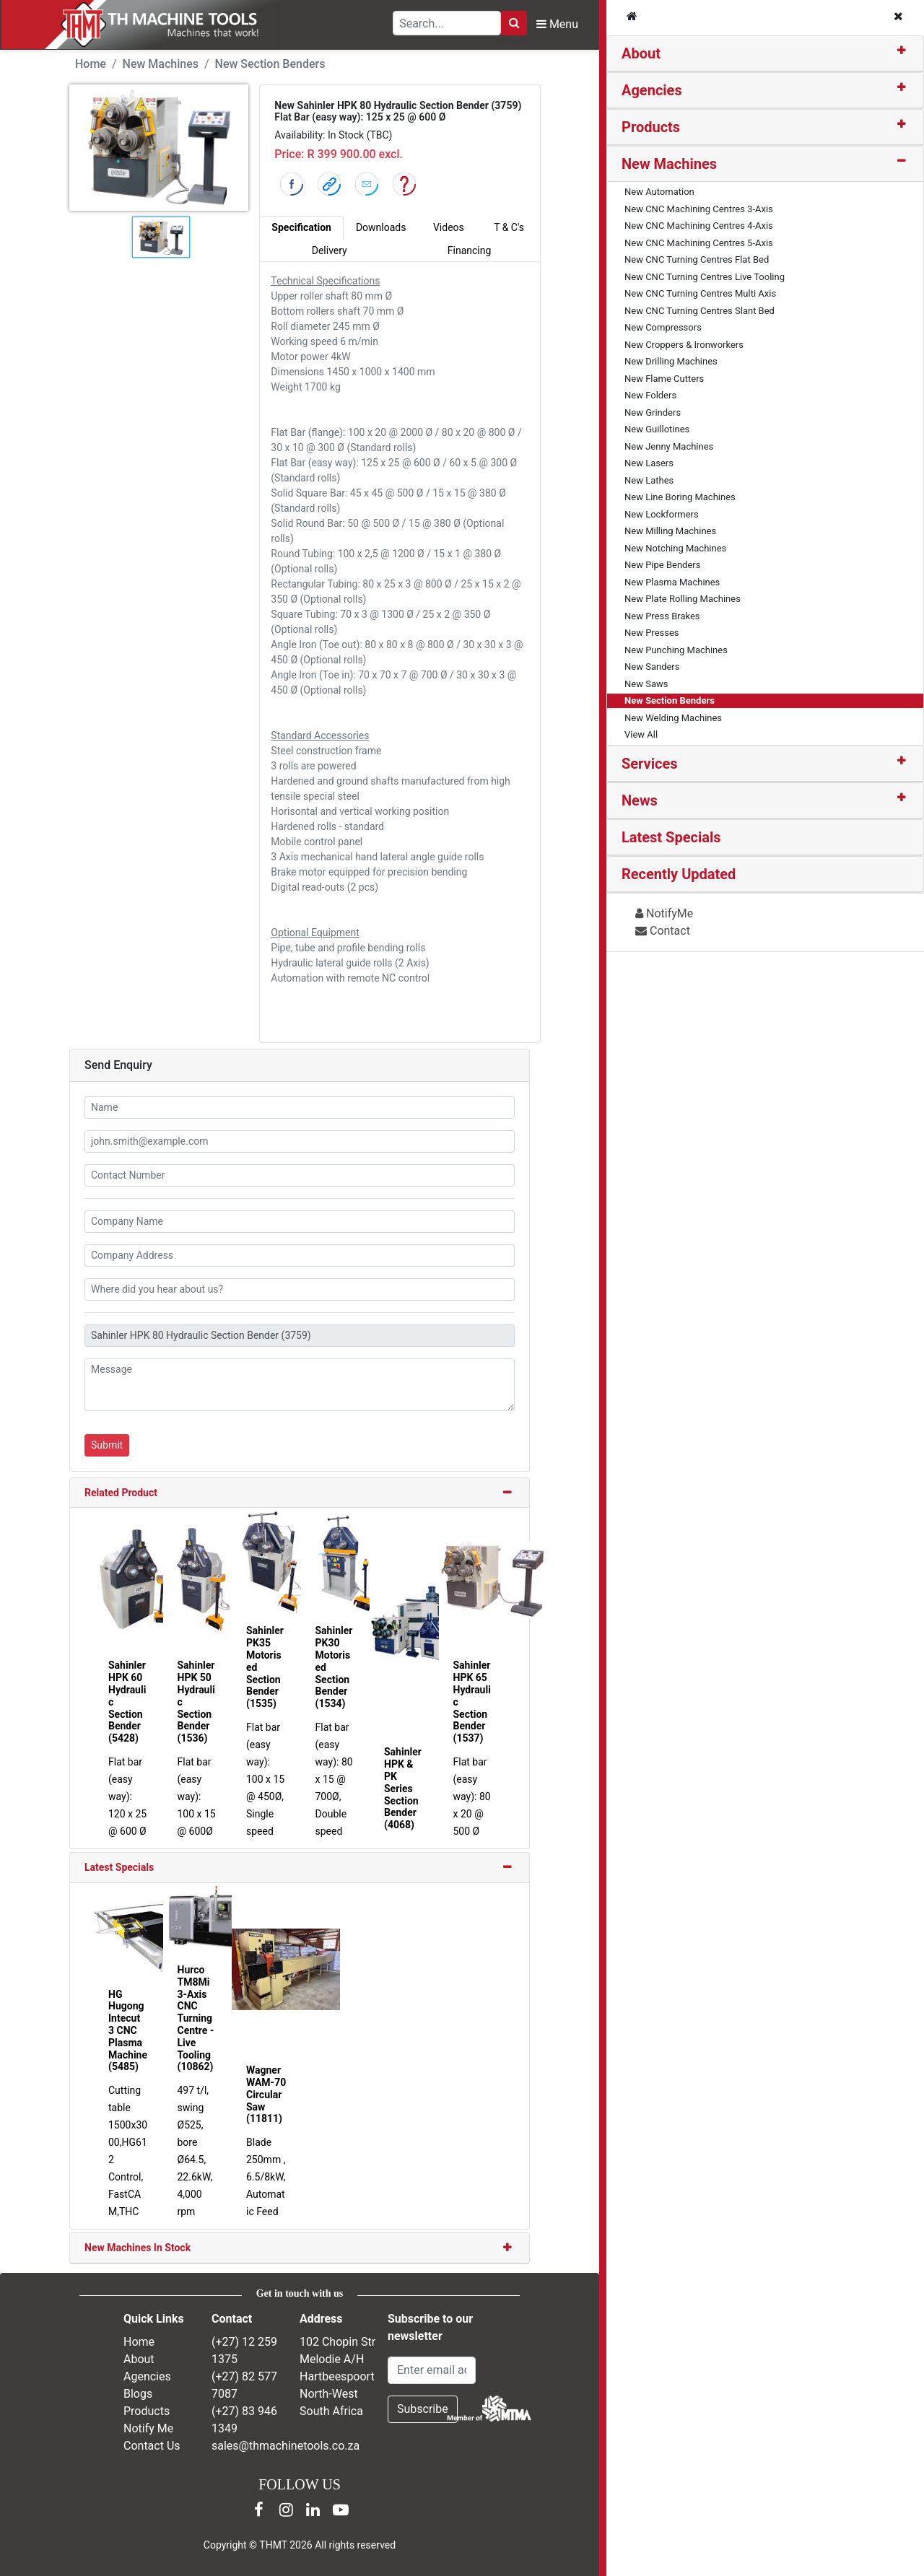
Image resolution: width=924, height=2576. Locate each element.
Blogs (137, 2394)
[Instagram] (286, 2509)
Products (651, 127)
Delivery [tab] (329, 250)
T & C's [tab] (509, 227)
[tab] (765, 53)
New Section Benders (270, 64)
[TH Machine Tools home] (150, 24)
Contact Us (151, 2446)
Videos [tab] (448, 227)
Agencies (652, 90)
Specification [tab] (301, 227)
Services (650, 763)
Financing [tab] (470, 250)
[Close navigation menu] (898, 16)
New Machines (669, 164)
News (640, 800)
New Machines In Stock (137, 2247)
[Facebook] (258, 2509)
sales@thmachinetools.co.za (285, 2446)
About (641, 53)
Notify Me (148, 2428)
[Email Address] (432, 2370)
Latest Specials (119, 1867)
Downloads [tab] (381, 227)
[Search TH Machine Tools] (447, 23)
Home (90, 64)
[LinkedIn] (313, 2509)
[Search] (514, 23)
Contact (662, 931)
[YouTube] (341, 2509)
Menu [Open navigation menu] (557, 24)
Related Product (120, 1492)
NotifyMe (664, 913)
